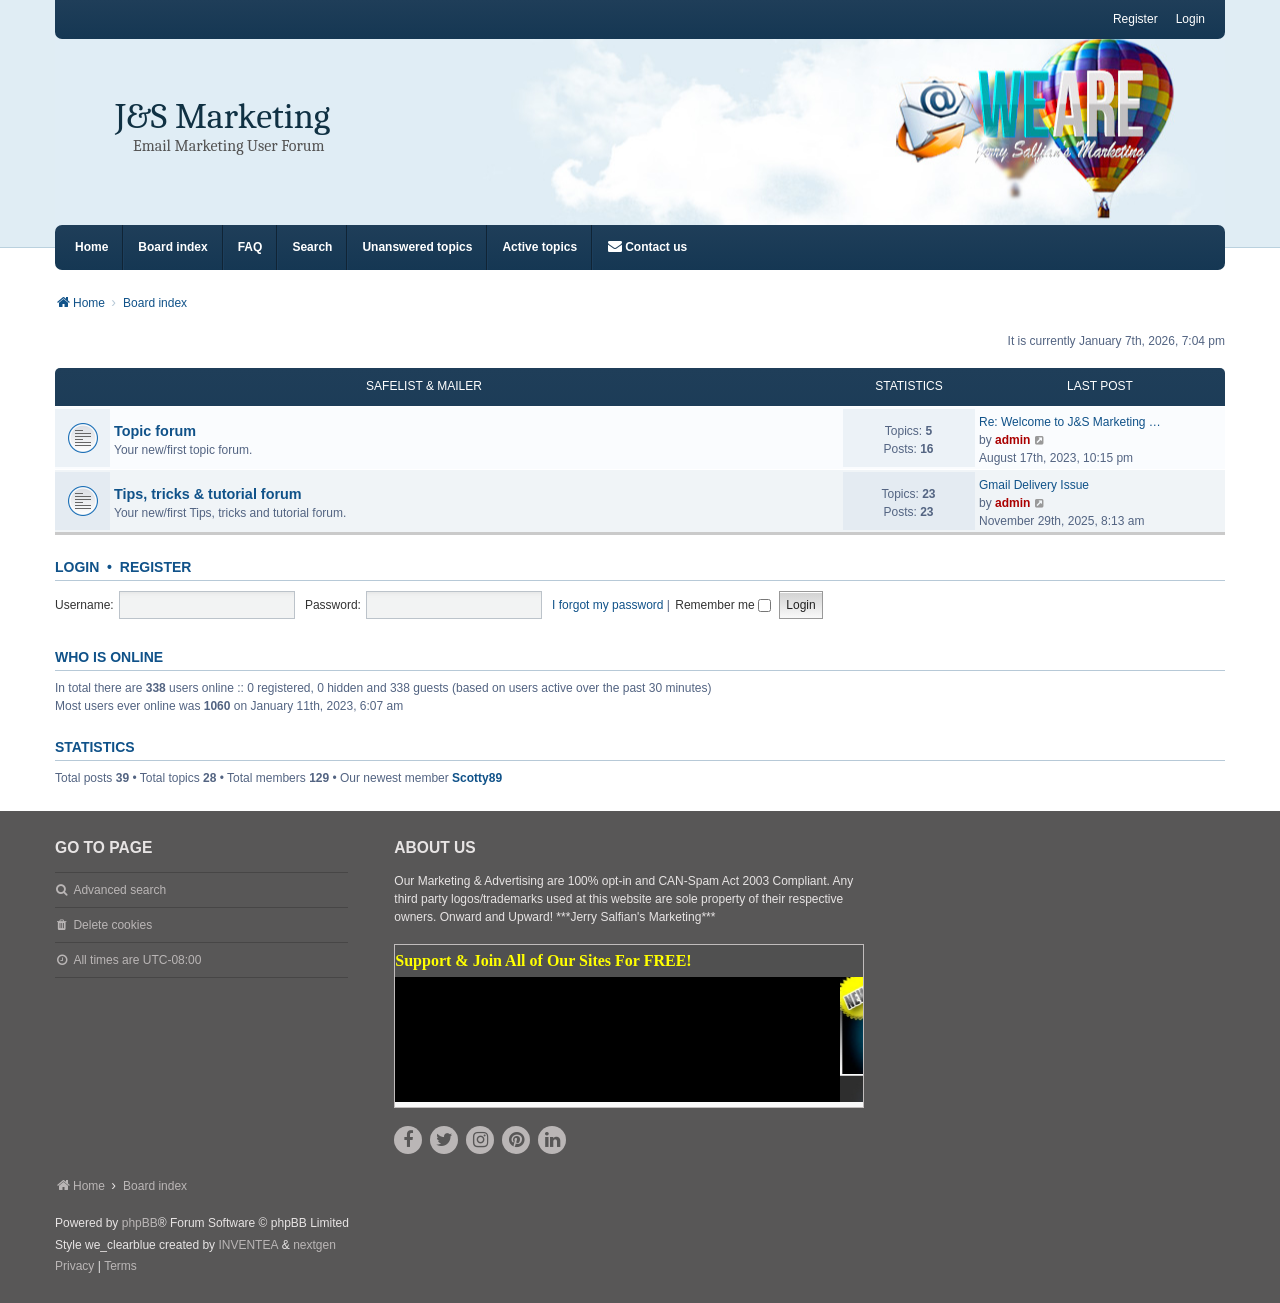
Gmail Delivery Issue (1034, 485)
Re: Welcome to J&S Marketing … (1070, 422)
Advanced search (119, 890)
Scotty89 (477, 778)
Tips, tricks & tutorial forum (208, 494)
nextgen (314, 1245)
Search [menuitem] (312, 247)
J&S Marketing (222, 116)
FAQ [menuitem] (250, 247)
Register (156, 567)
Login (77, 567)
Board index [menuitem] (172, 247)
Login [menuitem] (1190, 19)
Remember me (723, 605)
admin (1012, 440)
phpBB (140, 1223)
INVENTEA (248, 1245)
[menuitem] (647, 247)
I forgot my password (607, 605)
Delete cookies (112, 925)
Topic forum (155, 431)
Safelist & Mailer (424, 386)
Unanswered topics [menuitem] (417, 247)
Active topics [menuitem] (539, 247)
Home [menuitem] (91, 247)
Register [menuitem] (1135, 19)
